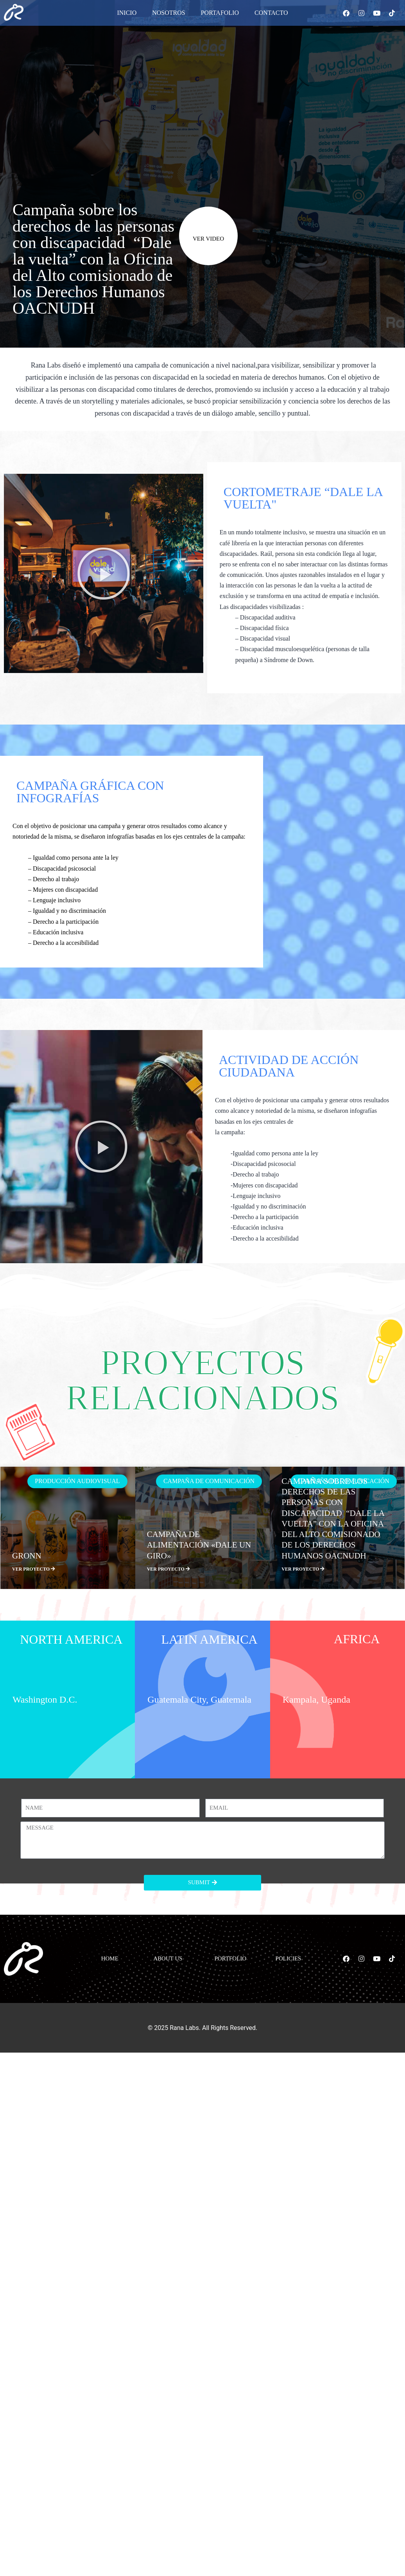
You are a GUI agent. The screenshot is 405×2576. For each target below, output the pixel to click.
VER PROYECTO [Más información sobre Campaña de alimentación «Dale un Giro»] (168, 1569)
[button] (103, 573)
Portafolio (220, 12)
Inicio (126, 12)
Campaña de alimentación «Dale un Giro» (199, 1545)
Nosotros (168, 12)
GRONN (26, 1555)
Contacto (271, 12)
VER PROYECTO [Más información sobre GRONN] (33, 1569)
